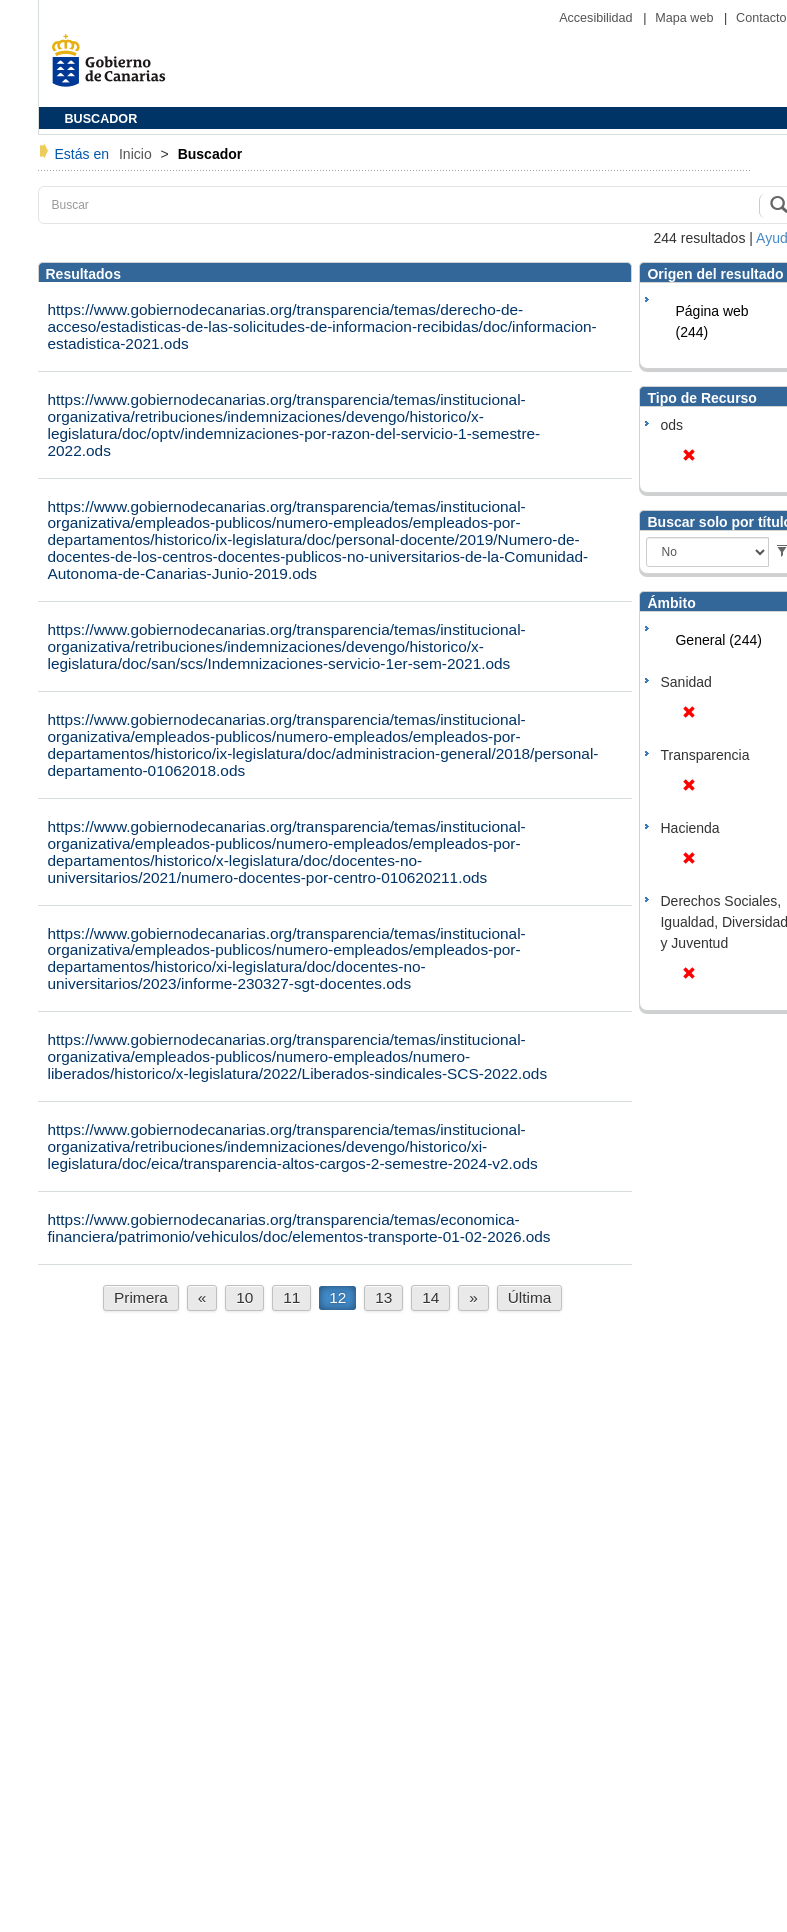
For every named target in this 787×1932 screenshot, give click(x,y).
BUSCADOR (101, 119)
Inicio (137, 154)
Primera (141, 1297)
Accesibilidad (597, 18)
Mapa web (686, 18)
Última (530, 1297)
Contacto (761, 18)
